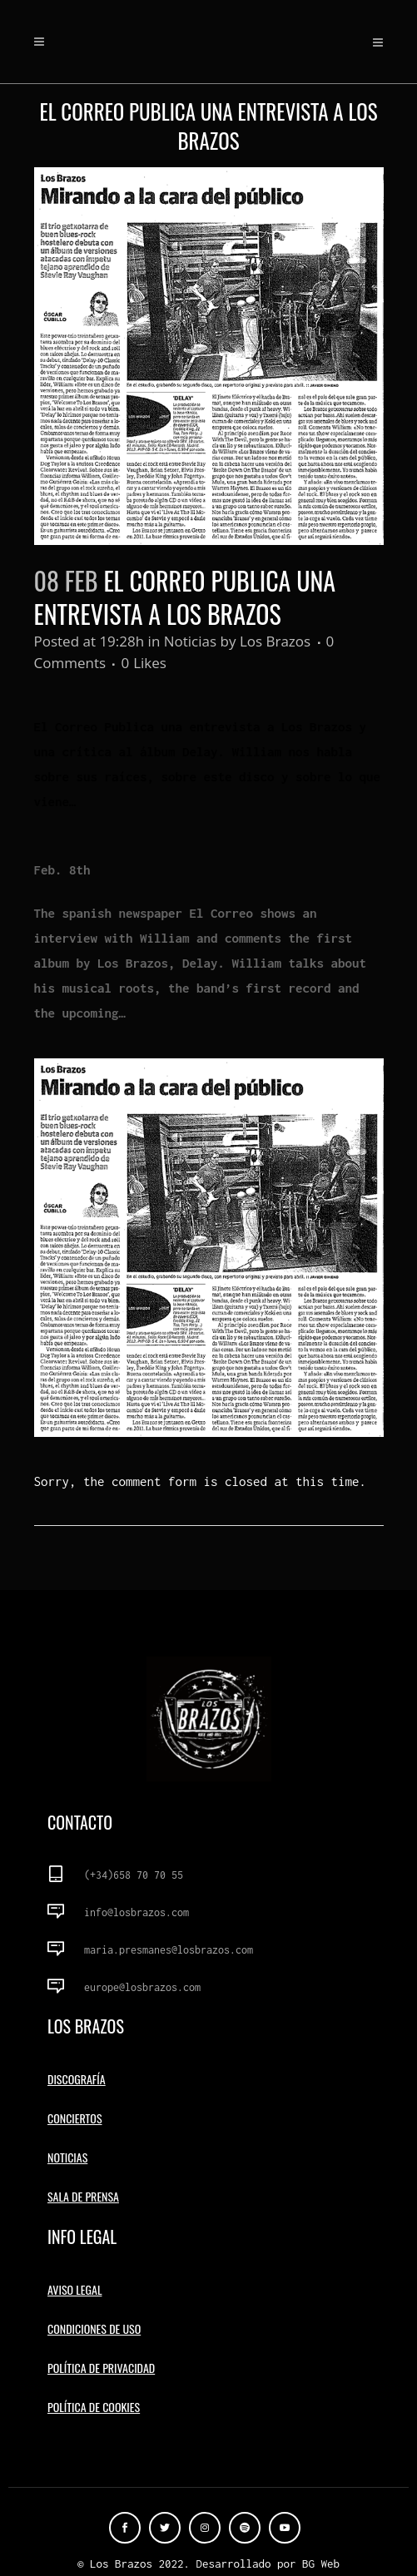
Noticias (190, 641)
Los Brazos (275, 641)
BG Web (321, 2563)
